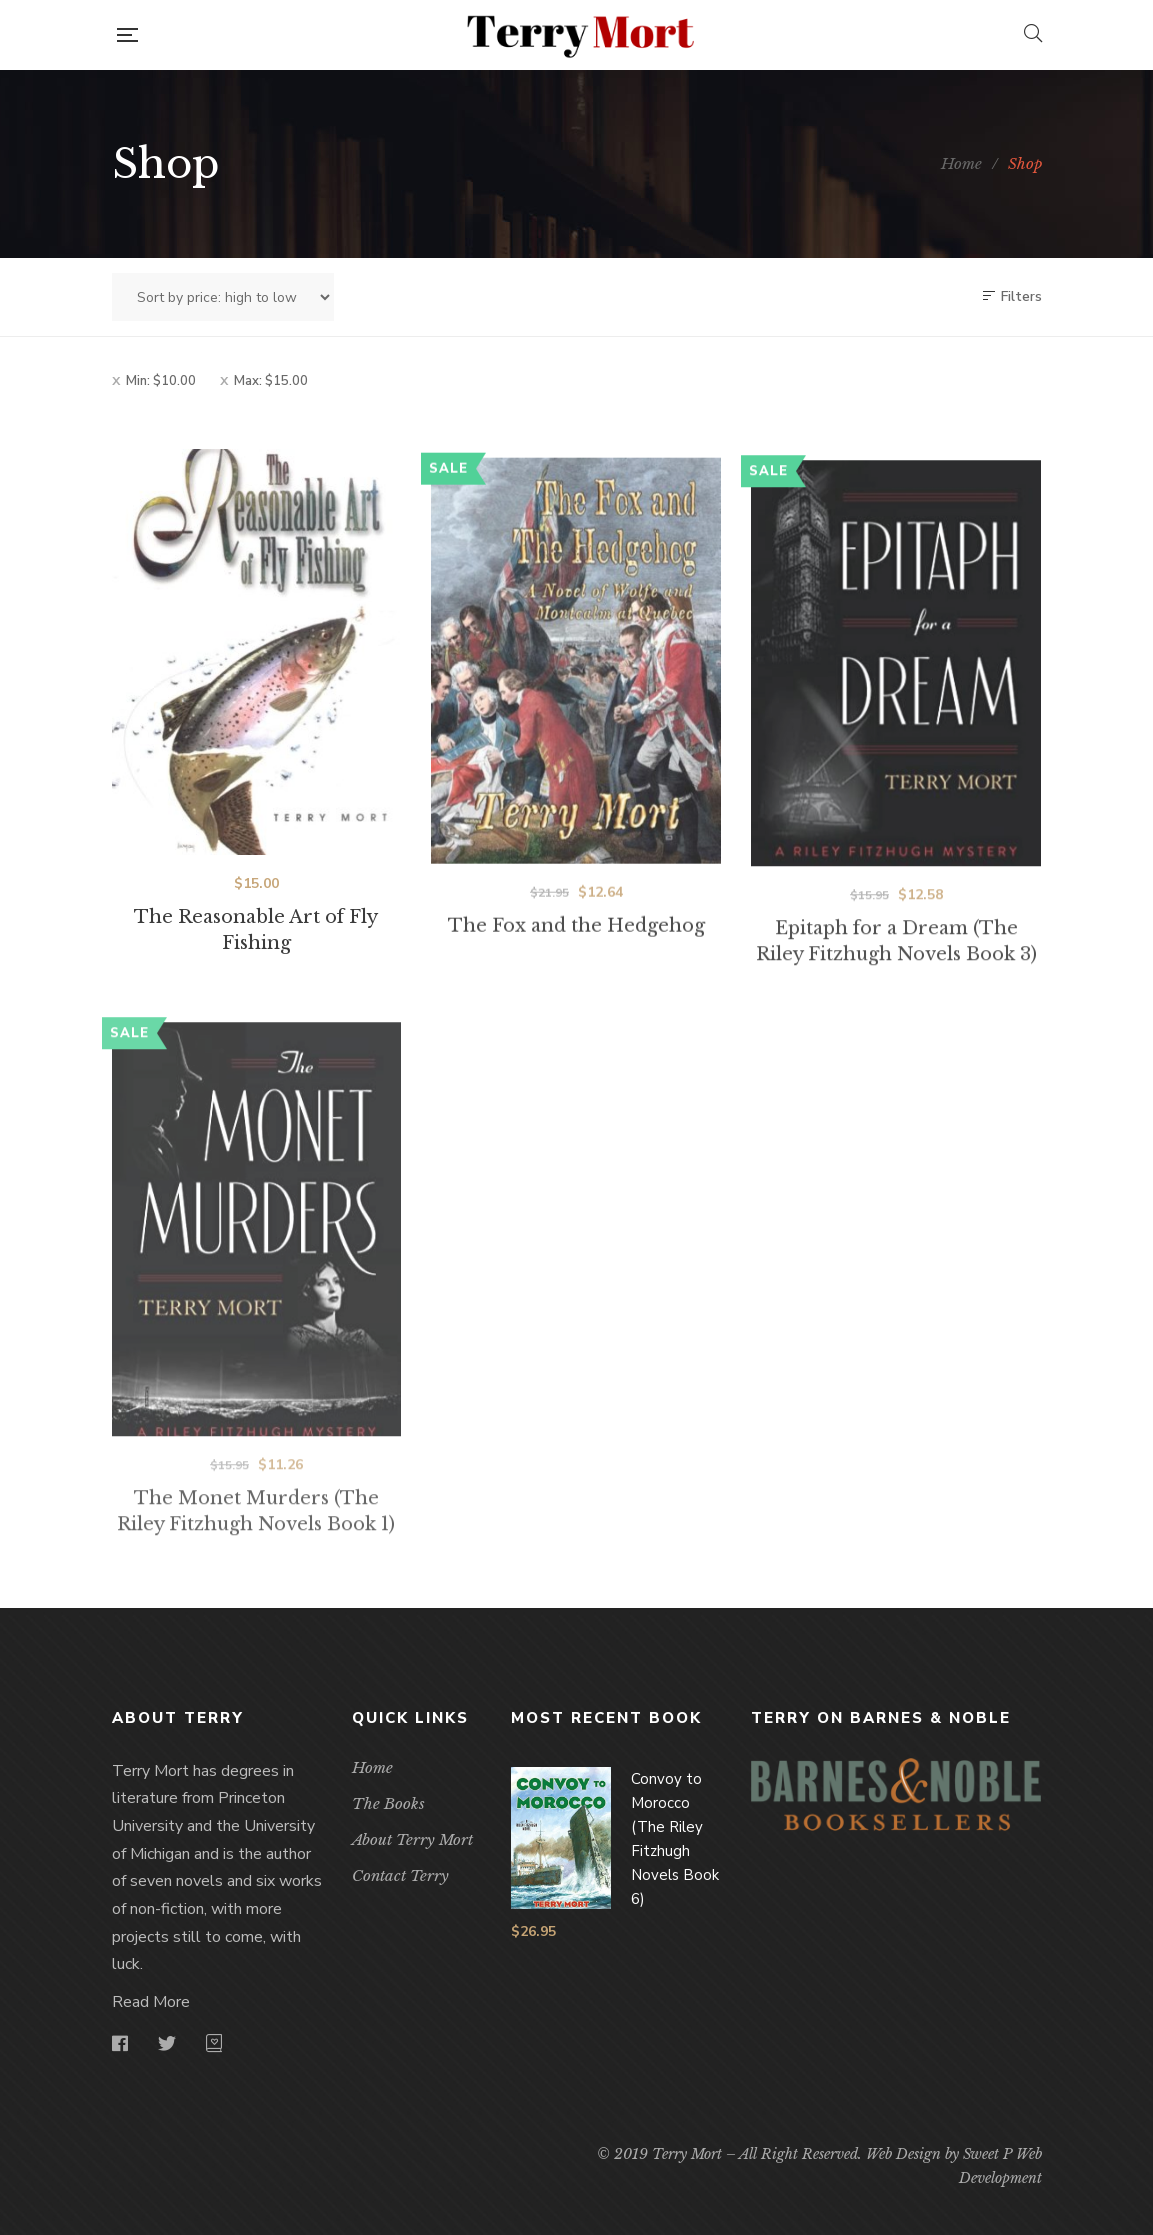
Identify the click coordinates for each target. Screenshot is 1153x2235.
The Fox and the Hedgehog (576, 976)
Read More (151, 2002)
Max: (271, 381)
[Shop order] (223, 297)
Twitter (167, 2043)
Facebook (120, 2043)
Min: (161, 381)
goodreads (214, 2043)
